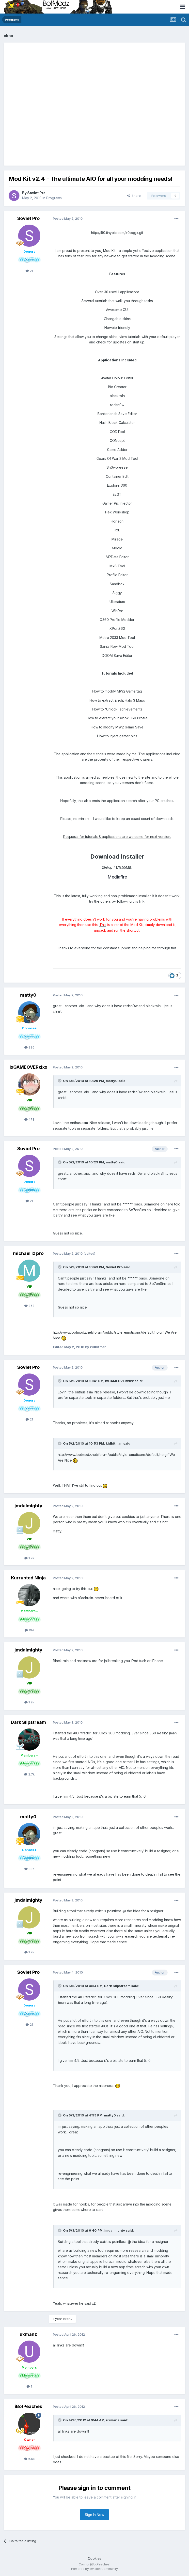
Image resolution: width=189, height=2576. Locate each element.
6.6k (29, 2459)
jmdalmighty (28, 1505)
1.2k (29, 1558)
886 (29, 1047)
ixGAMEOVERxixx (28, 1067)
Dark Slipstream (28, 1722)
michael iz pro (28, 1253)
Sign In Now (94, 2515)
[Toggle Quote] (60, 1081)
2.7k (29, 1774)
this (135, 901)
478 (29, 1119)
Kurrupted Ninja (28, 1577)
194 (29, 1630)
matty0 (28, 995)
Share (134, 196)
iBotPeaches (28, 2406)
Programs (54, 198)
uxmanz (28, 2334)
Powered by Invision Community (94, 2569)
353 (29, 1306)
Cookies (94, 2558)
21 (29, 271)
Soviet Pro (36, 193)
